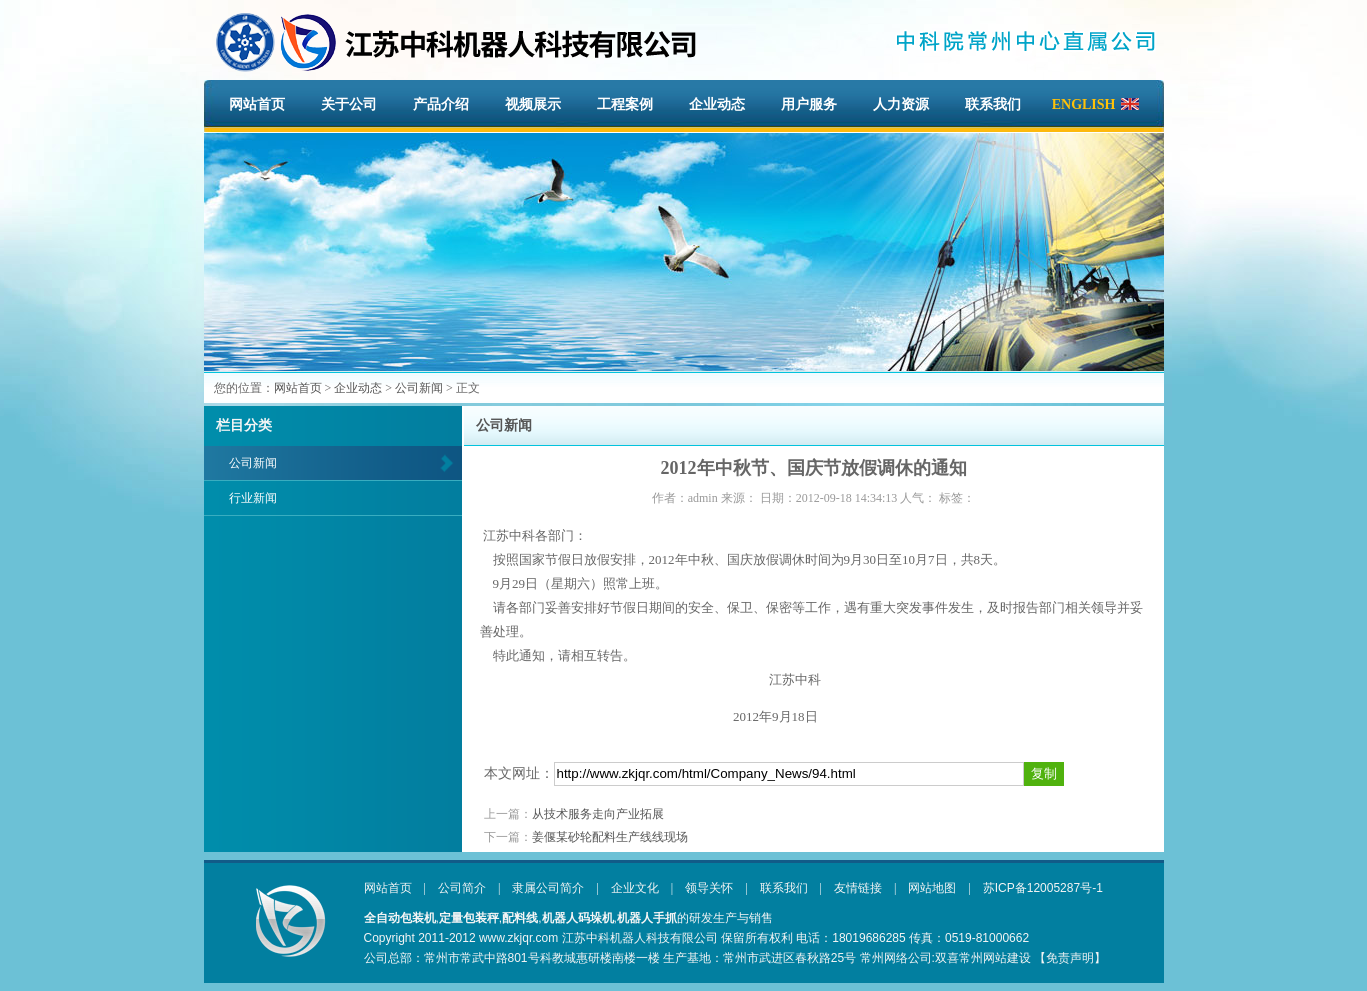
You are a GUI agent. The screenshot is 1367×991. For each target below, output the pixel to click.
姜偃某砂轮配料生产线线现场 (610, 837)
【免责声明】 (1070, 958)
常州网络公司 (896, 958)
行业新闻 (253, 498)
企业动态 (717, 104)
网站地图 (932, 888)
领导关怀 (709, 888)
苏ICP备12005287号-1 (1043, 888)
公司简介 (462, 888)
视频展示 (533, 104)
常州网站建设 (995, 958)
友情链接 (858, 888)
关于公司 (349, 104)
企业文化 (635, 888)
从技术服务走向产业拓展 (598, 814)
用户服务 (809, 104)
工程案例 (625, 104)
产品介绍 (441, 104)
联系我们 (993, 104)
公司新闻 (419, 388)
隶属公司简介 (548, 888)
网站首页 (257, 104)
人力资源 (901, 104)
